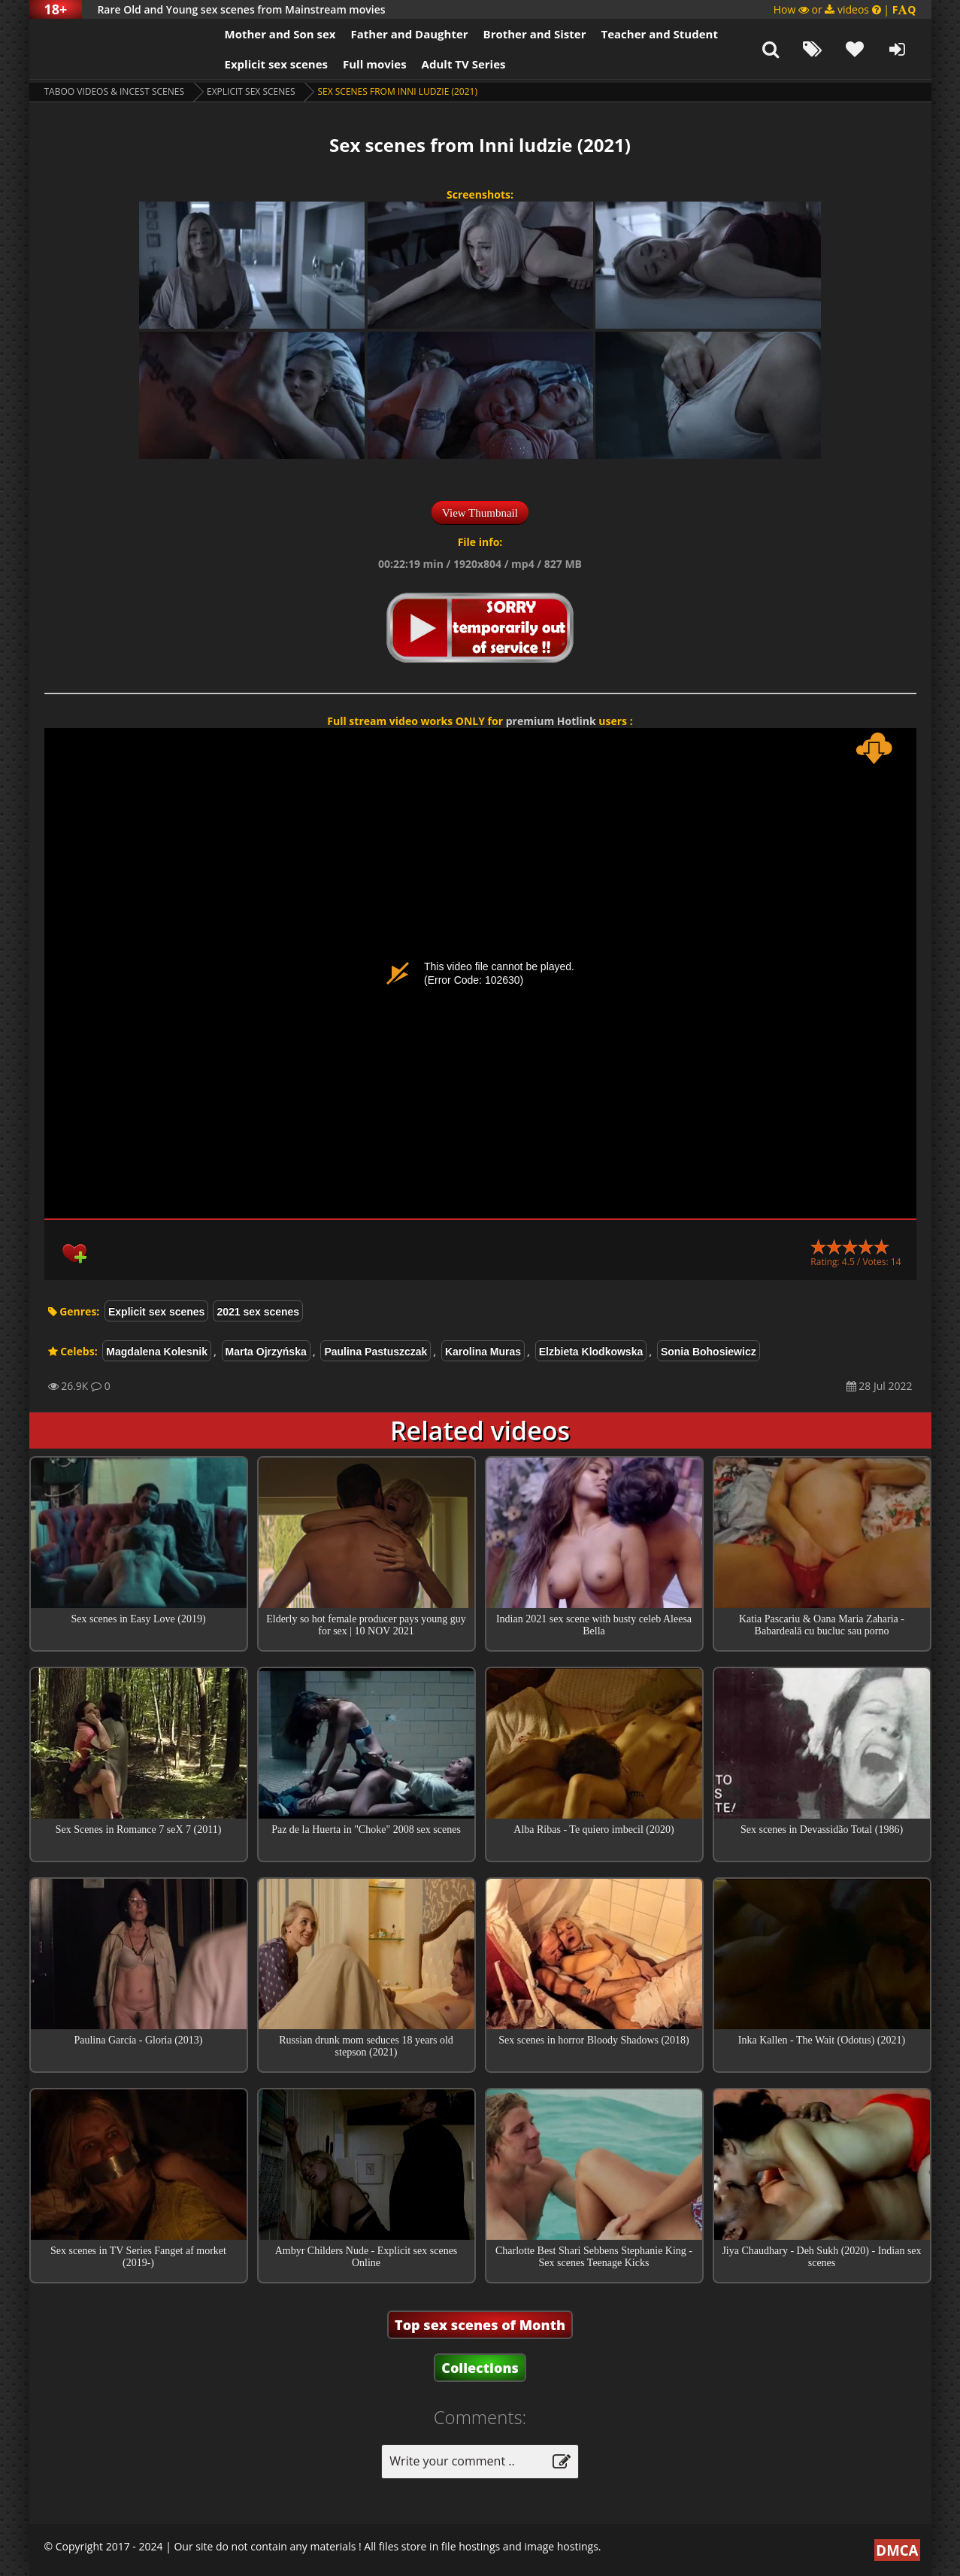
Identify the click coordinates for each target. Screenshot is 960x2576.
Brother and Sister (534, 33)
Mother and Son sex (280, 33)
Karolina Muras (483, 1352)
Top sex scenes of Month (480, 2325)
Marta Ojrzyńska (266, 1352)
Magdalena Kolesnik (156, 1352)
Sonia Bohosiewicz (708, 1352)
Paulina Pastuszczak (375, 1352)
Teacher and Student (659, 33)
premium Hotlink (551, 721)
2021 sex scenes (258, 1312)
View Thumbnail (480, 513)
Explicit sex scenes (277, 63)
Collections (480, 2368)
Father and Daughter (409, 33)
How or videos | (845, 9)
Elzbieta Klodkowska (591, 1352)
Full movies (375, 63)
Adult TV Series (464, 63)
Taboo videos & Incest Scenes (114, 91)
